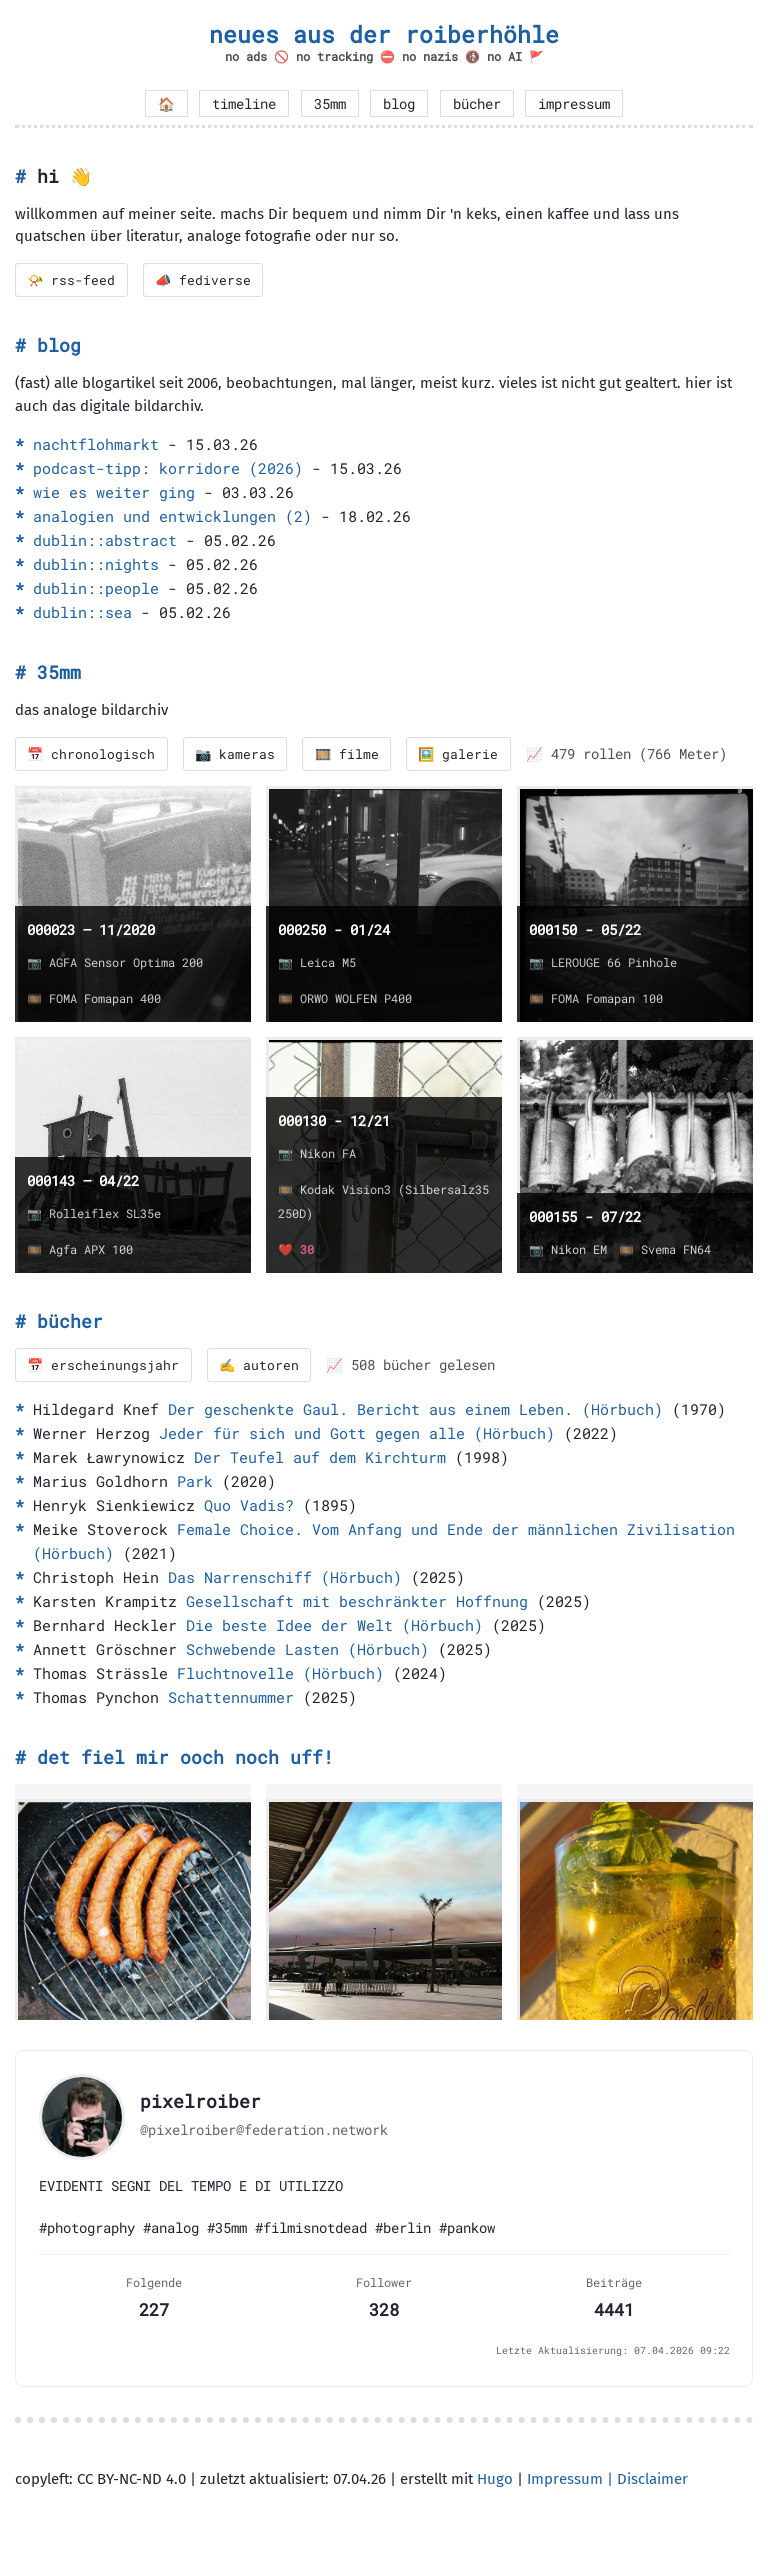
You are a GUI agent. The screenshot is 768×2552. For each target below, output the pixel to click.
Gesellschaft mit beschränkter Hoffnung (357, 1603)
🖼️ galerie (466, 755)
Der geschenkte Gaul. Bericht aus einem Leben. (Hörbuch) (415, 1411)
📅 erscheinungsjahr (104, 1367)
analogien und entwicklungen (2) (172, 517)
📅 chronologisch (92, 755)
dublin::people (96, 589)
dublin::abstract (105, 541)
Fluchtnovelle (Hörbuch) (280, 1675)
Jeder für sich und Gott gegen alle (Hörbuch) (357, 1435)
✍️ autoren (262, 1367)
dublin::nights (96, 565)
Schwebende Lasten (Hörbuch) (307, 1651)
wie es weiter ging (114, 493)
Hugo (495, 2481)
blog (399, 104)
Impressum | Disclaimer (607, 2481)
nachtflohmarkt (96, 445)
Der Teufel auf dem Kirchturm (320, 1459)
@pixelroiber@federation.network (264, 2132)
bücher (477, 104)
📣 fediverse (206, 280)
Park (195, 1483)
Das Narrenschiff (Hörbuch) (285, 1579)
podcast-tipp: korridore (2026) (168, 469)
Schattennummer (231, 1699)
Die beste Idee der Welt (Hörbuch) (334, 1627)
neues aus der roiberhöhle (384, 34)
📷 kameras (238, 755)
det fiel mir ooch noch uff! (185, 1759)
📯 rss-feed (72, 280)
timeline (244, 104)
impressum (574, 104)
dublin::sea (82, 613)
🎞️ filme (352, 755)
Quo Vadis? (249, 1507)
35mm (330, 104)
